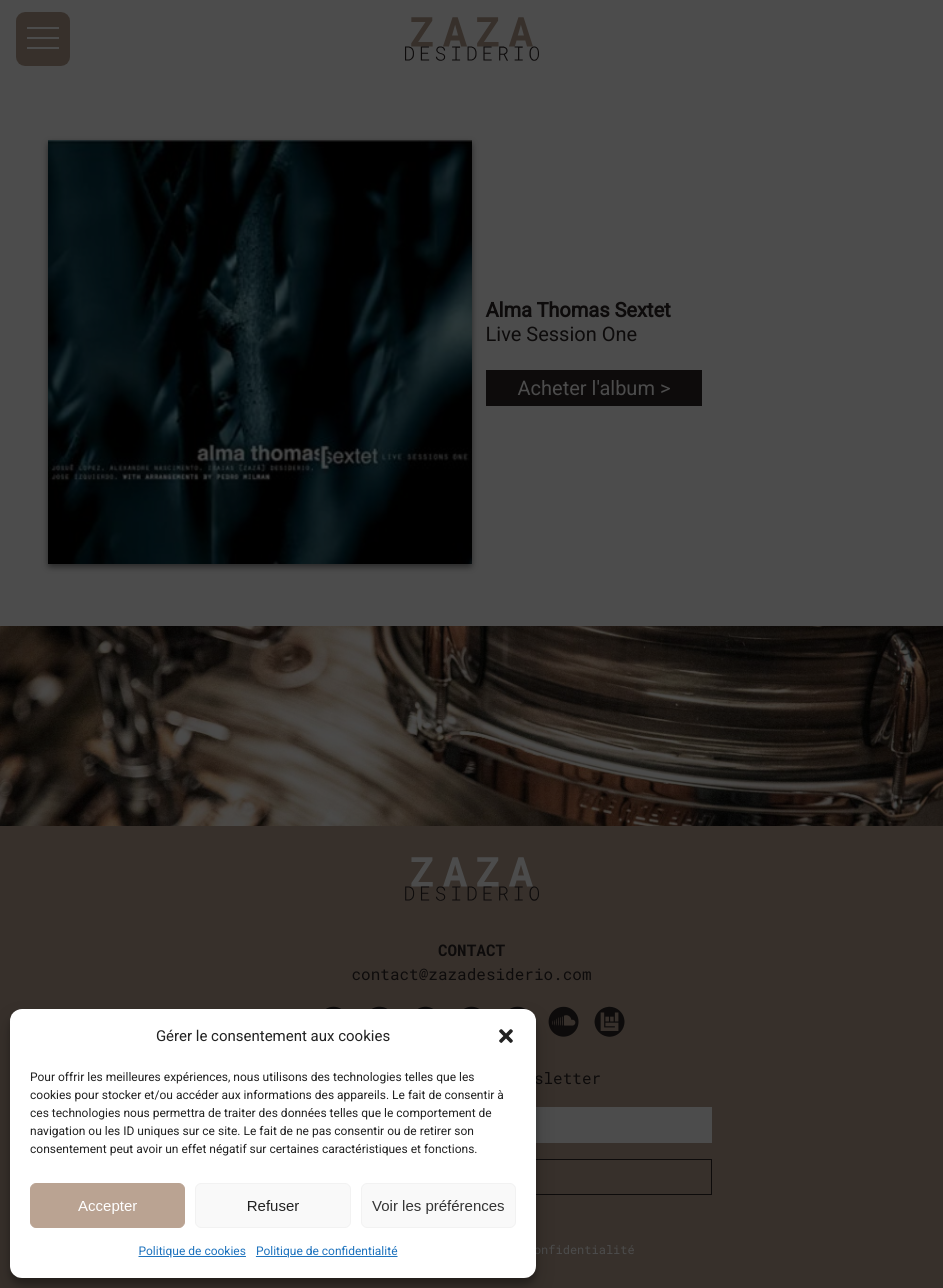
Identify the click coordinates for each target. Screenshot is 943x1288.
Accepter (107, 1205)
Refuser (273, 1205)
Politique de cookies (192, 1251)
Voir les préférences (438, 1205)
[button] (506, 1036)
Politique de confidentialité (327, 1251)
